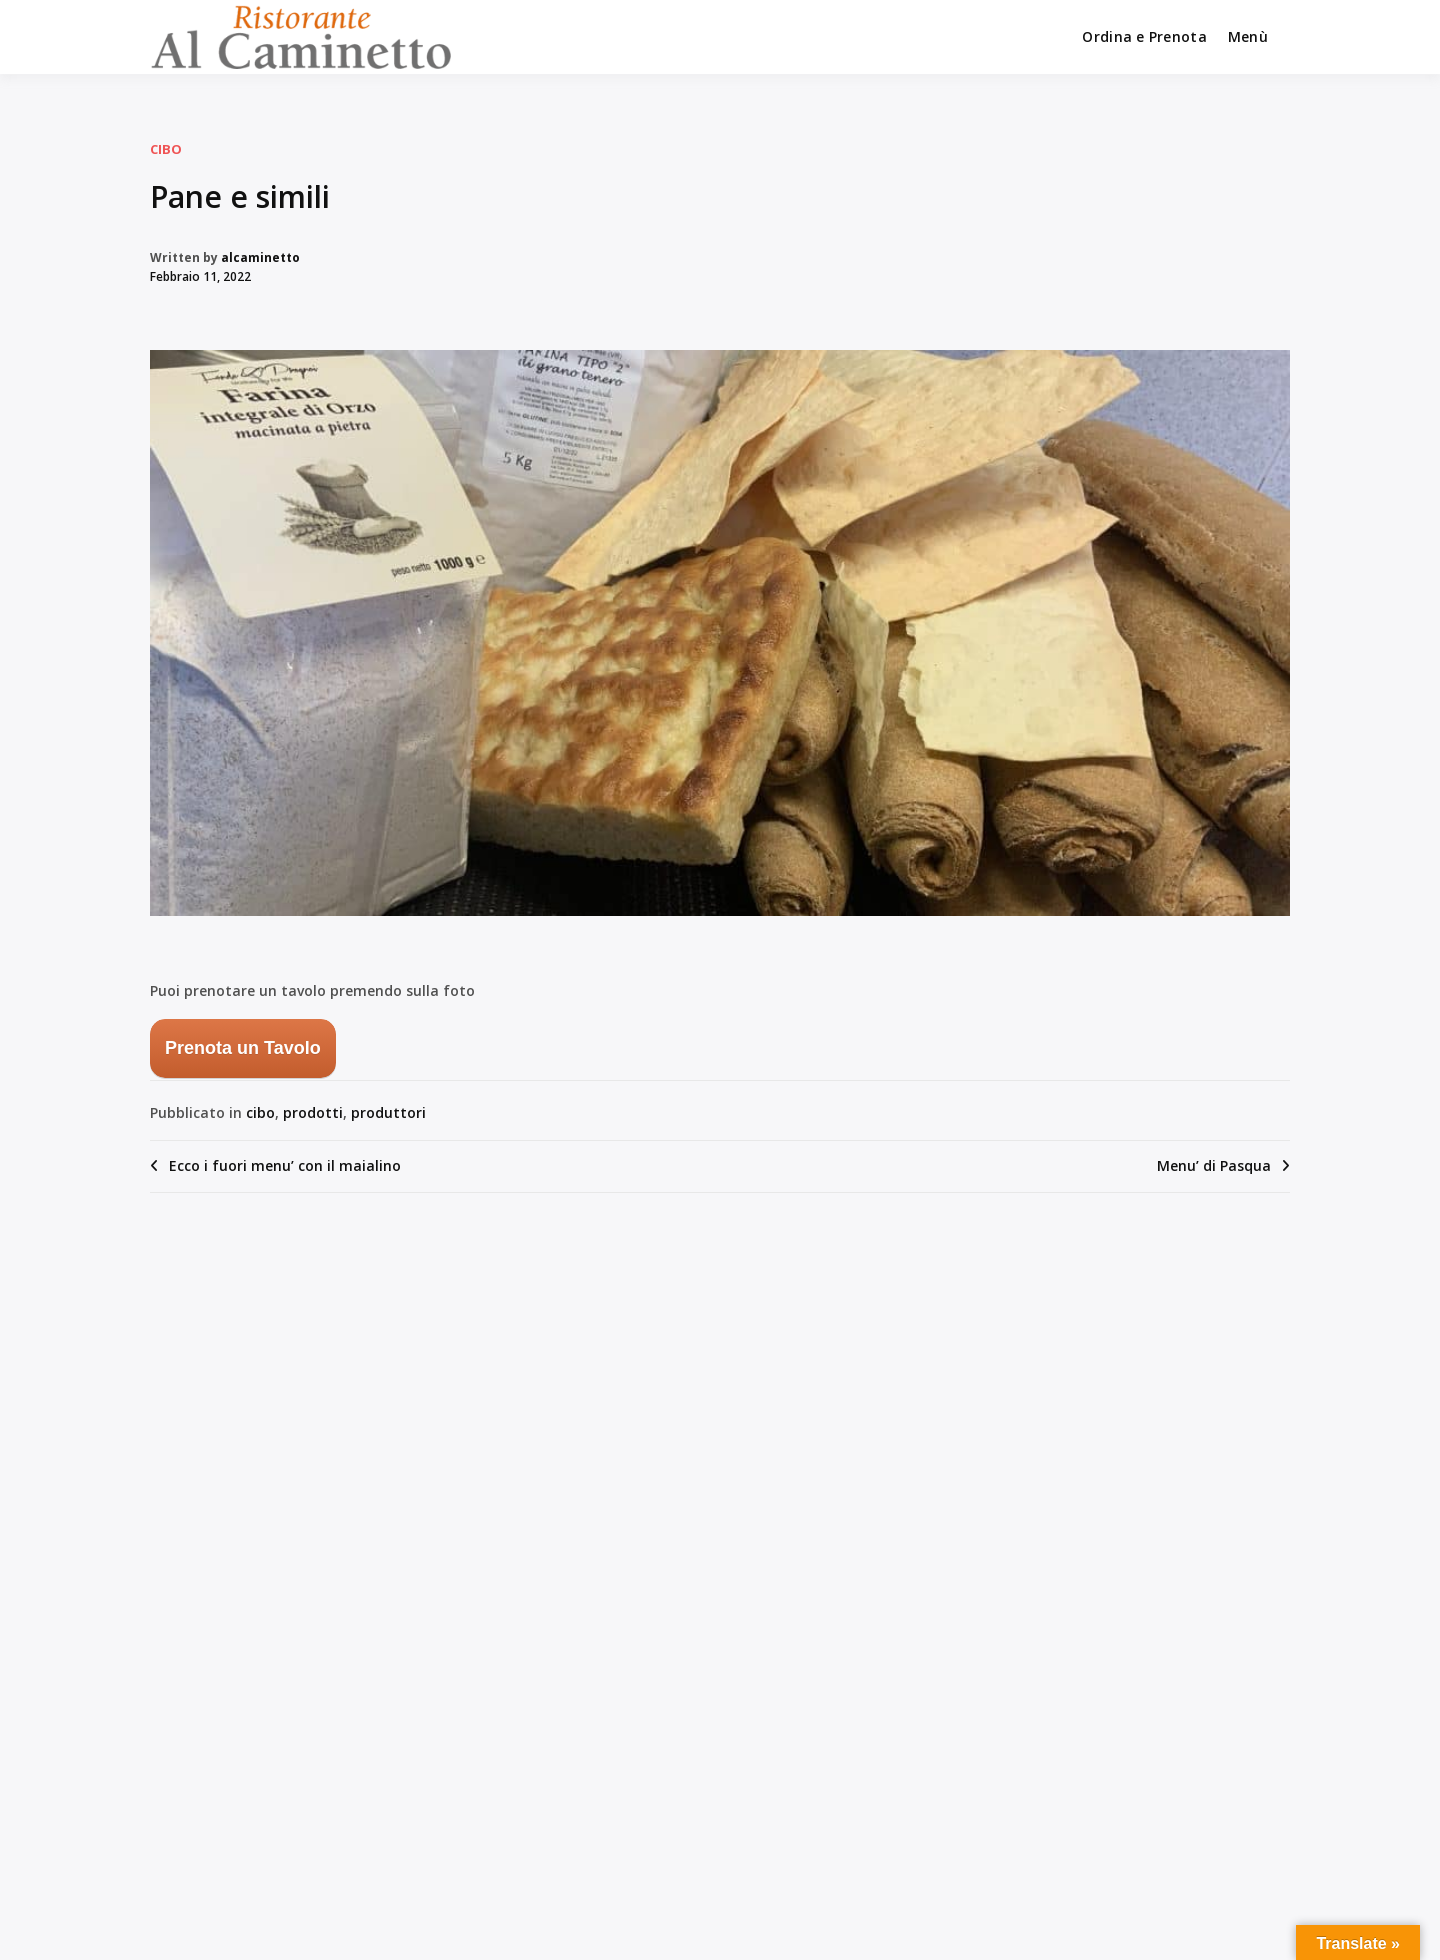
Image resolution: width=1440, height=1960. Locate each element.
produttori (388, 1112)
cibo (166, 149)
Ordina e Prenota (1144, 36)
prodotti (313, 1112)
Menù (1248, 36)
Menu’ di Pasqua (1214, 1165)
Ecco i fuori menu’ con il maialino (285, 1165)
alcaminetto (260, 257)
